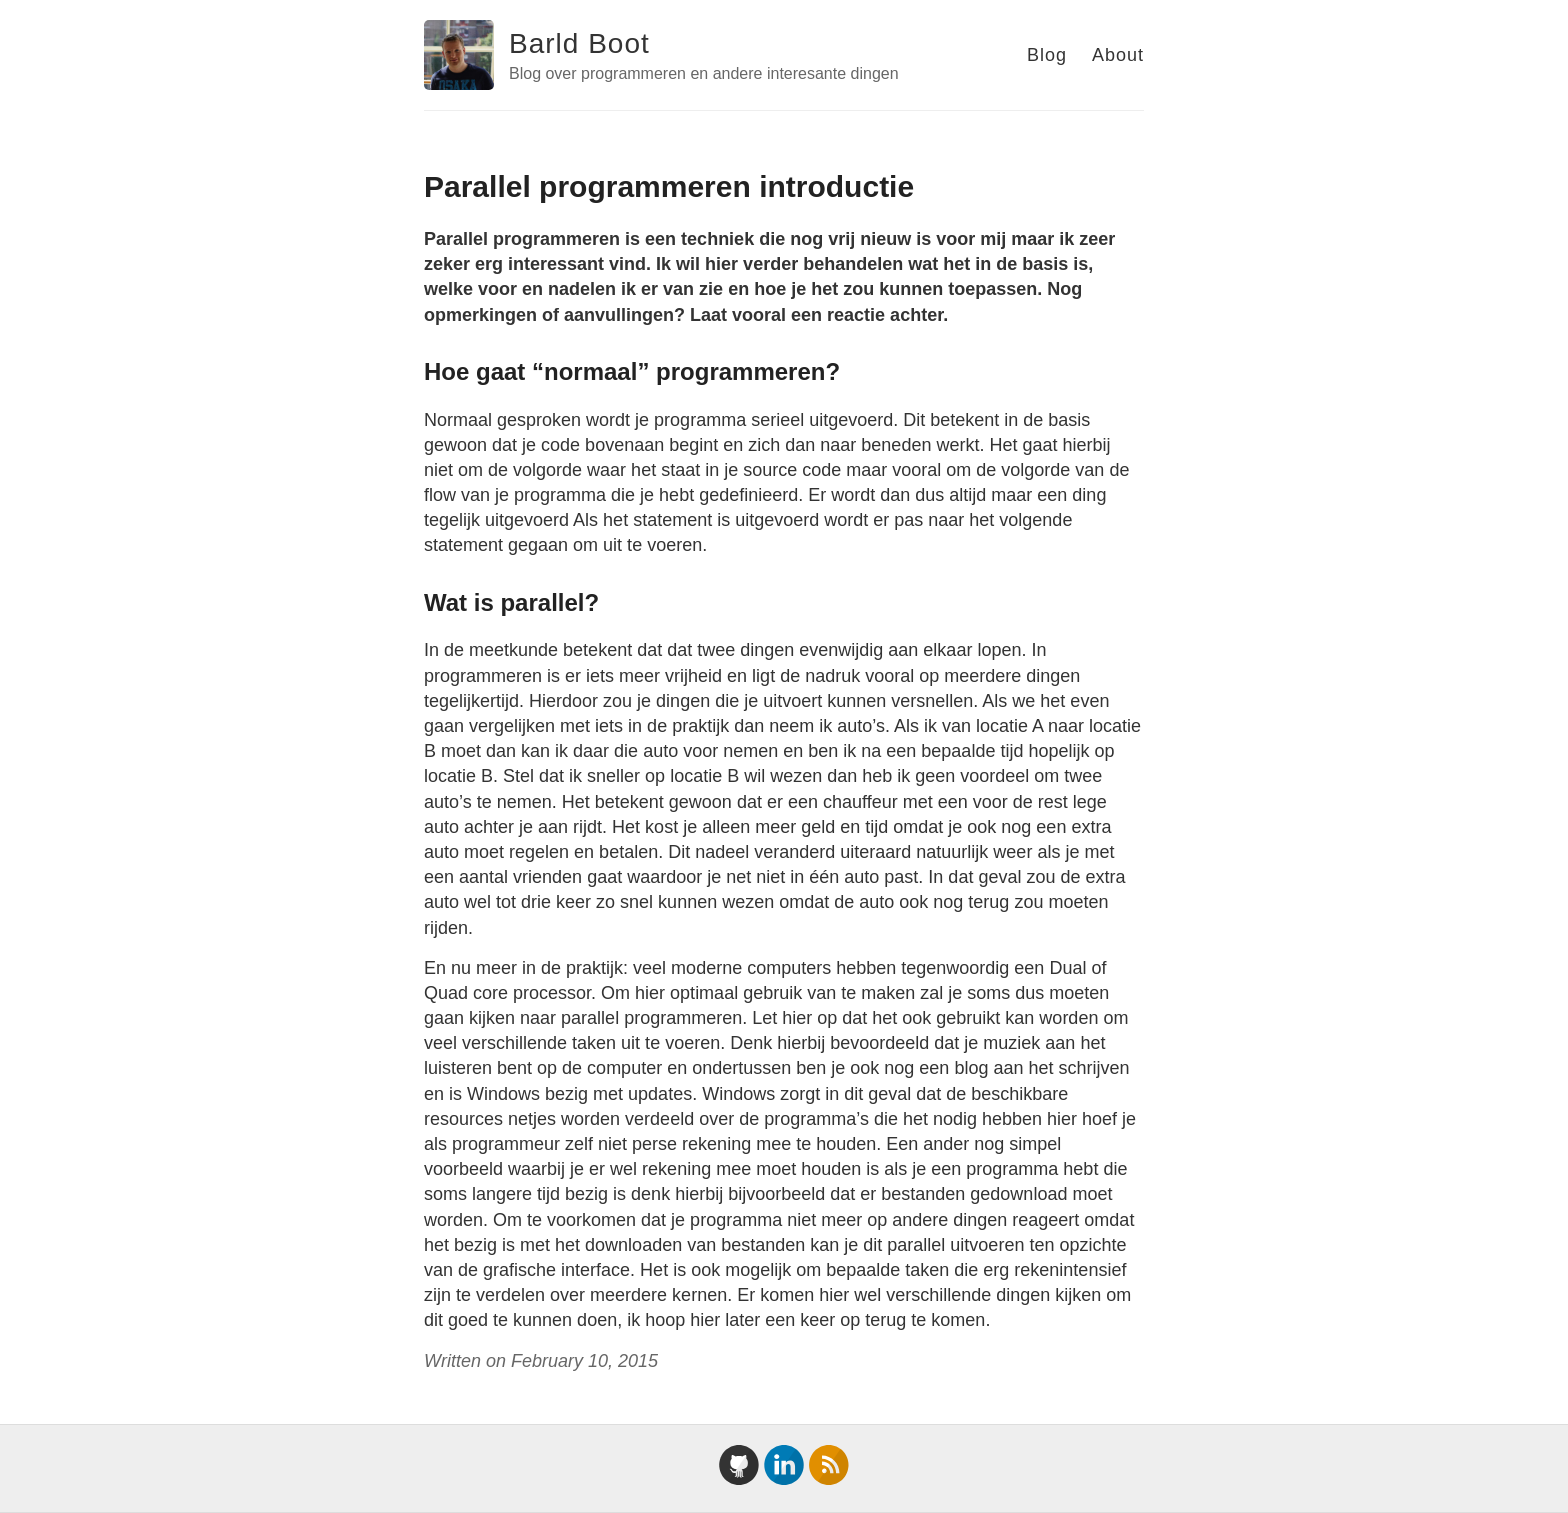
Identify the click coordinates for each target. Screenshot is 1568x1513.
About (1118, 55)
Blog (1047, 55)
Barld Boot (579, 43)
